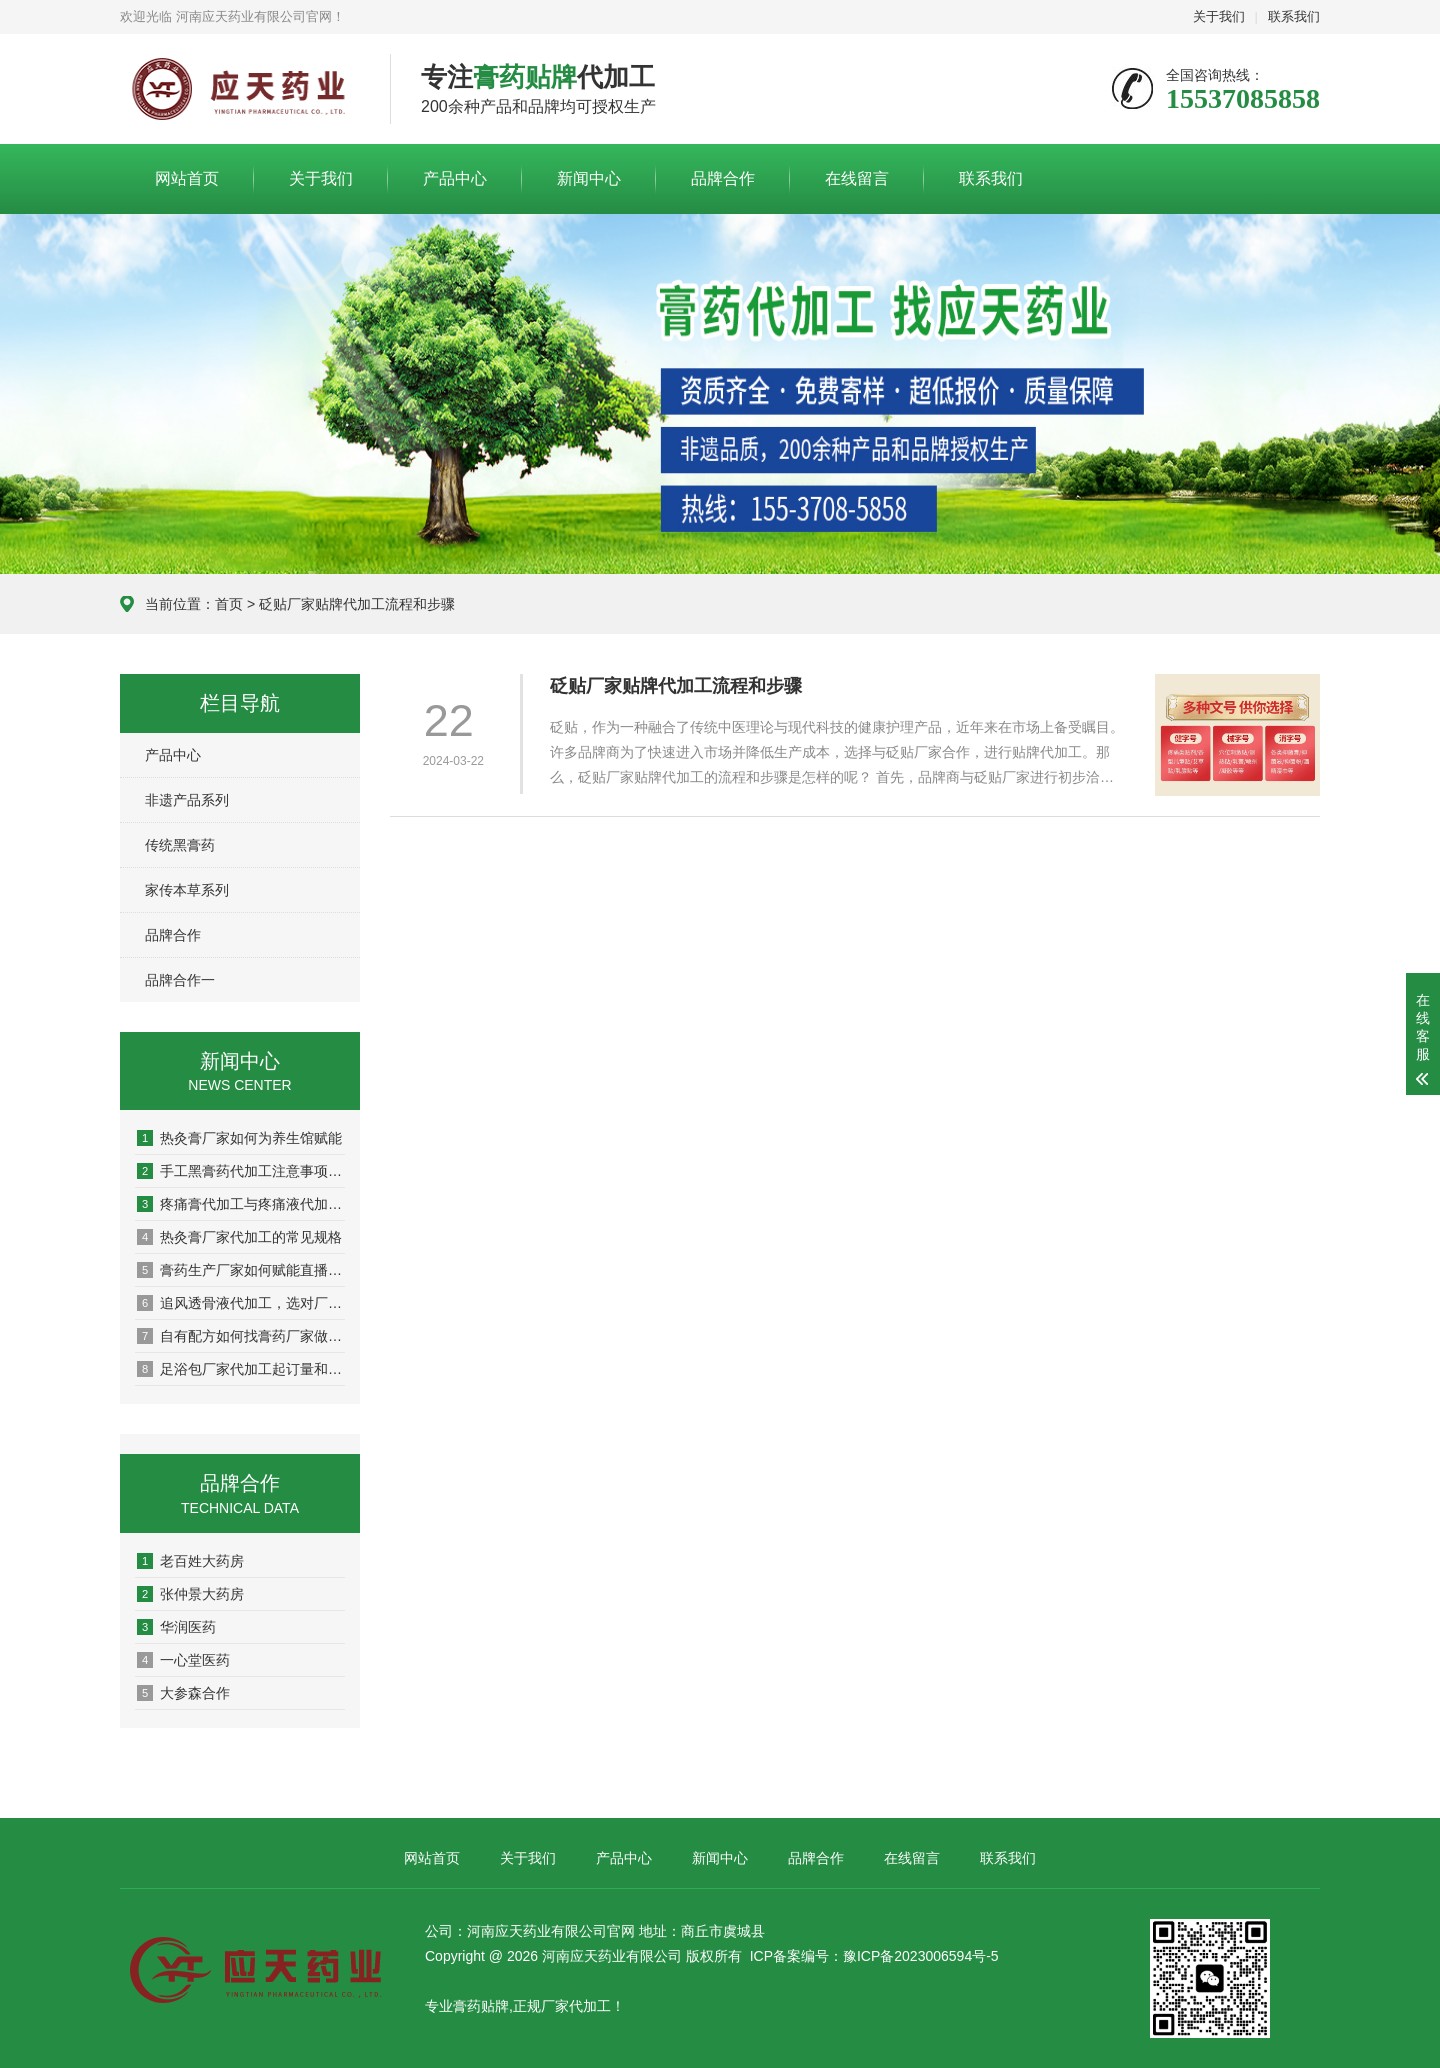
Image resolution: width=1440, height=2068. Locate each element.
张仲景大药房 (190, 1594)
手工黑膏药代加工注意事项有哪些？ (241, 1171)
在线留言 (857, 178)
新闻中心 (589, 178)
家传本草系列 (187, 890)
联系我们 (1294, 16)
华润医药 (176, 1627)
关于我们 (1219, 16)
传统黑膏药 (180, 845)
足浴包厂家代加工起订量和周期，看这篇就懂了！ (241, 1369)
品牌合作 (723, 178)
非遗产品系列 (187, 800)
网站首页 (187, 178)
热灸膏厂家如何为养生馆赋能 (239, 1138)
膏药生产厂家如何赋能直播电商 (241, 1270)
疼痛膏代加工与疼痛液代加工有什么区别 (241, 1204)
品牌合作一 (180, 980)
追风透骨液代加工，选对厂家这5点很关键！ (241, 1303)
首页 (229, 604)
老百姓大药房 (190, 1561)
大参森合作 (183, 1693)
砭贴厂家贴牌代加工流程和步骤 (676, 686)
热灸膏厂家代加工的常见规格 (239, 1237)
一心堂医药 (183, 1660)
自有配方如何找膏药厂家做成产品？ (241, 1336)
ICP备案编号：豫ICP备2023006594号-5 (874, 1956)
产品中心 (455, 178)
